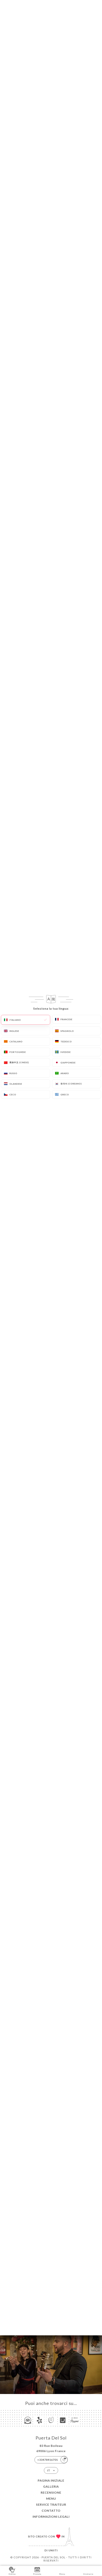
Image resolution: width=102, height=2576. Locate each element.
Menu (51, 2498)
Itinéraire (88, 2570)
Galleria (51, 2486)
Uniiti (53, 2550)
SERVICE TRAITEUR (51, 2504)
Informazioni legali (51, 2516)
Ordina (12, 2570)
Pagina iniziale (51, 2480)
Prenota (37, 2570)
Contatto (51, 2510)
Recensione (51, 2492)
